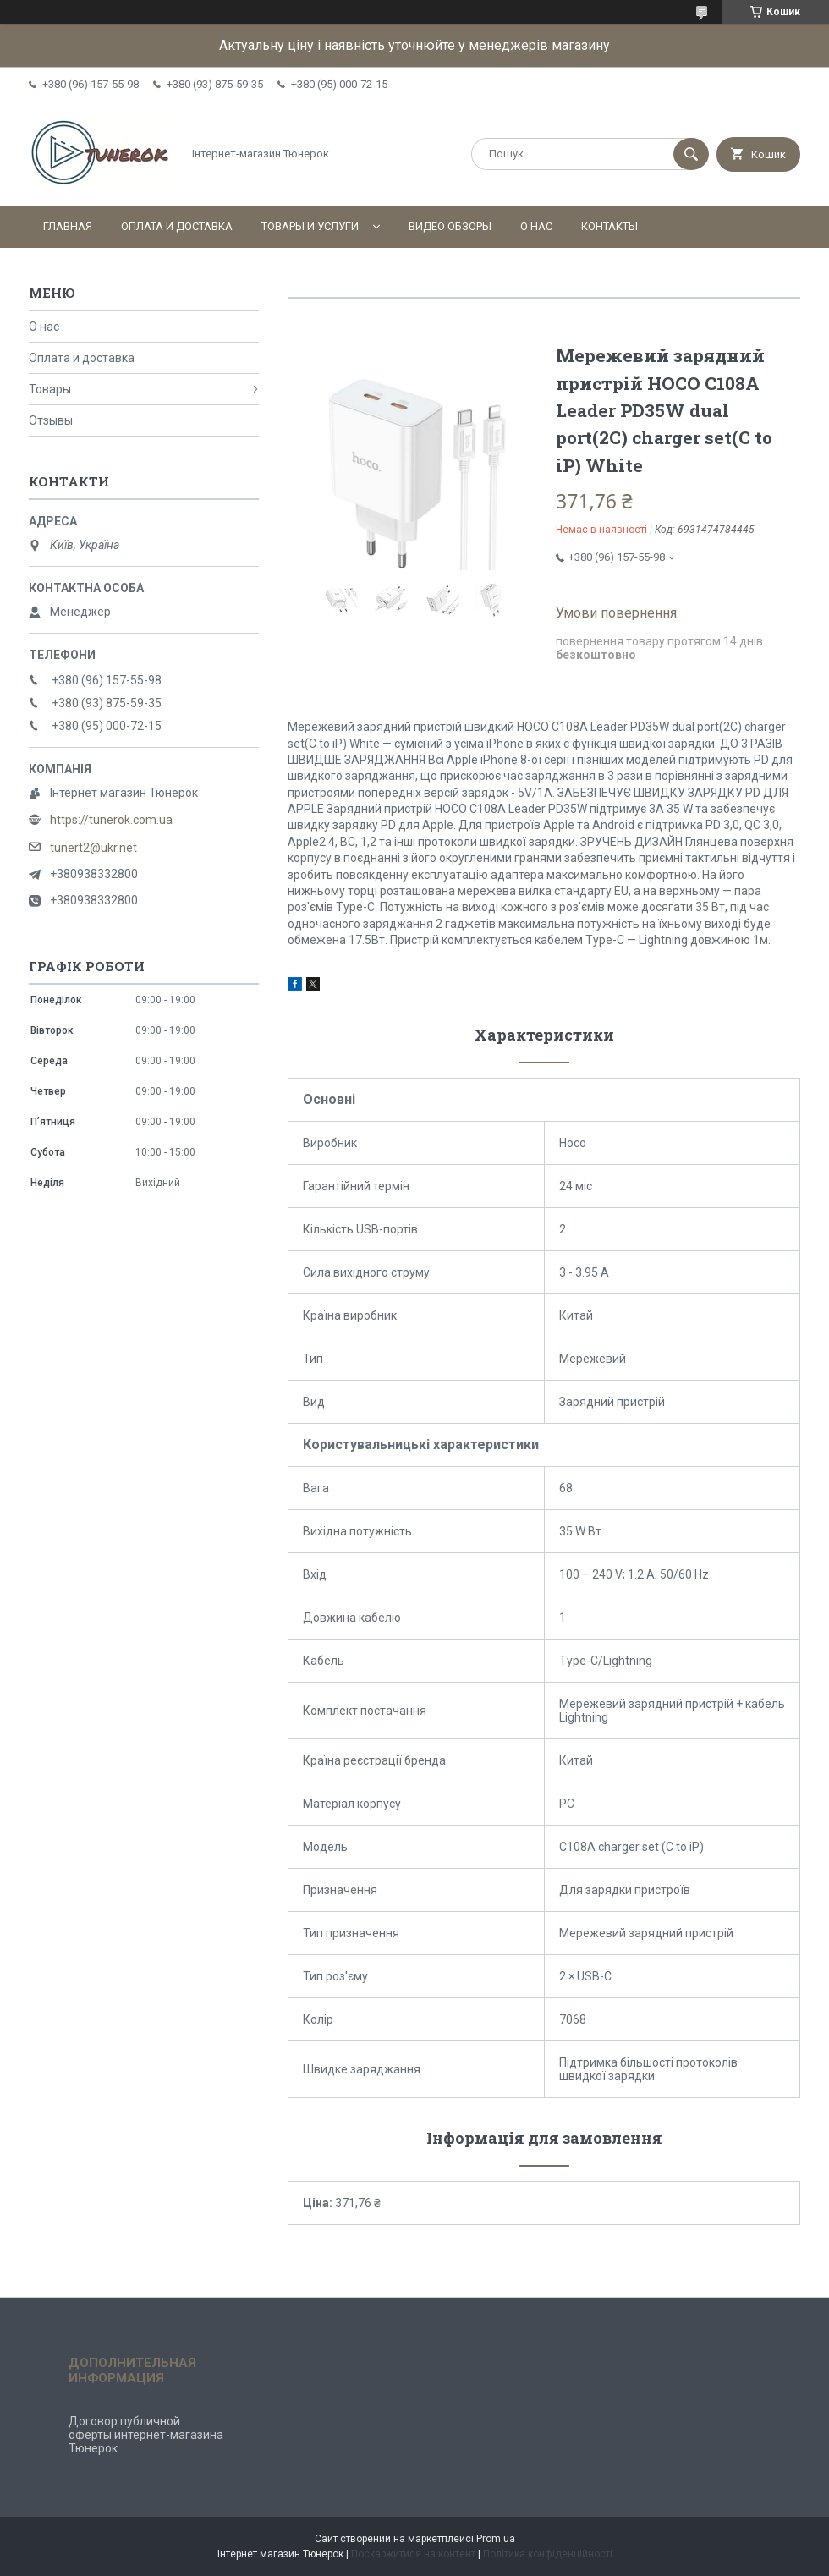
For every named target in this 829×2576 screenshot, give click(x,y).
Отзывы (51, 420)
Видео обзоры (450, 226)
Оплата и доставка (177, 226)
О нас (536, 226)
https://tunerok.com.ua (111, 820)
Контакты (609, 226)
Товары (50, 389)
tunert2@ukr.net (93, 847)
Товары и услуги (310, 226)
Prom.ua (495, 2539)
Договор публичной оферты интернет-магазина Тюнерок (146, 2434)
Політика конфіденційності (547, 2554)
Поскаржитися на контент (413, 2554)
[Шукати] (691, 154)
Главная (67, 226)
